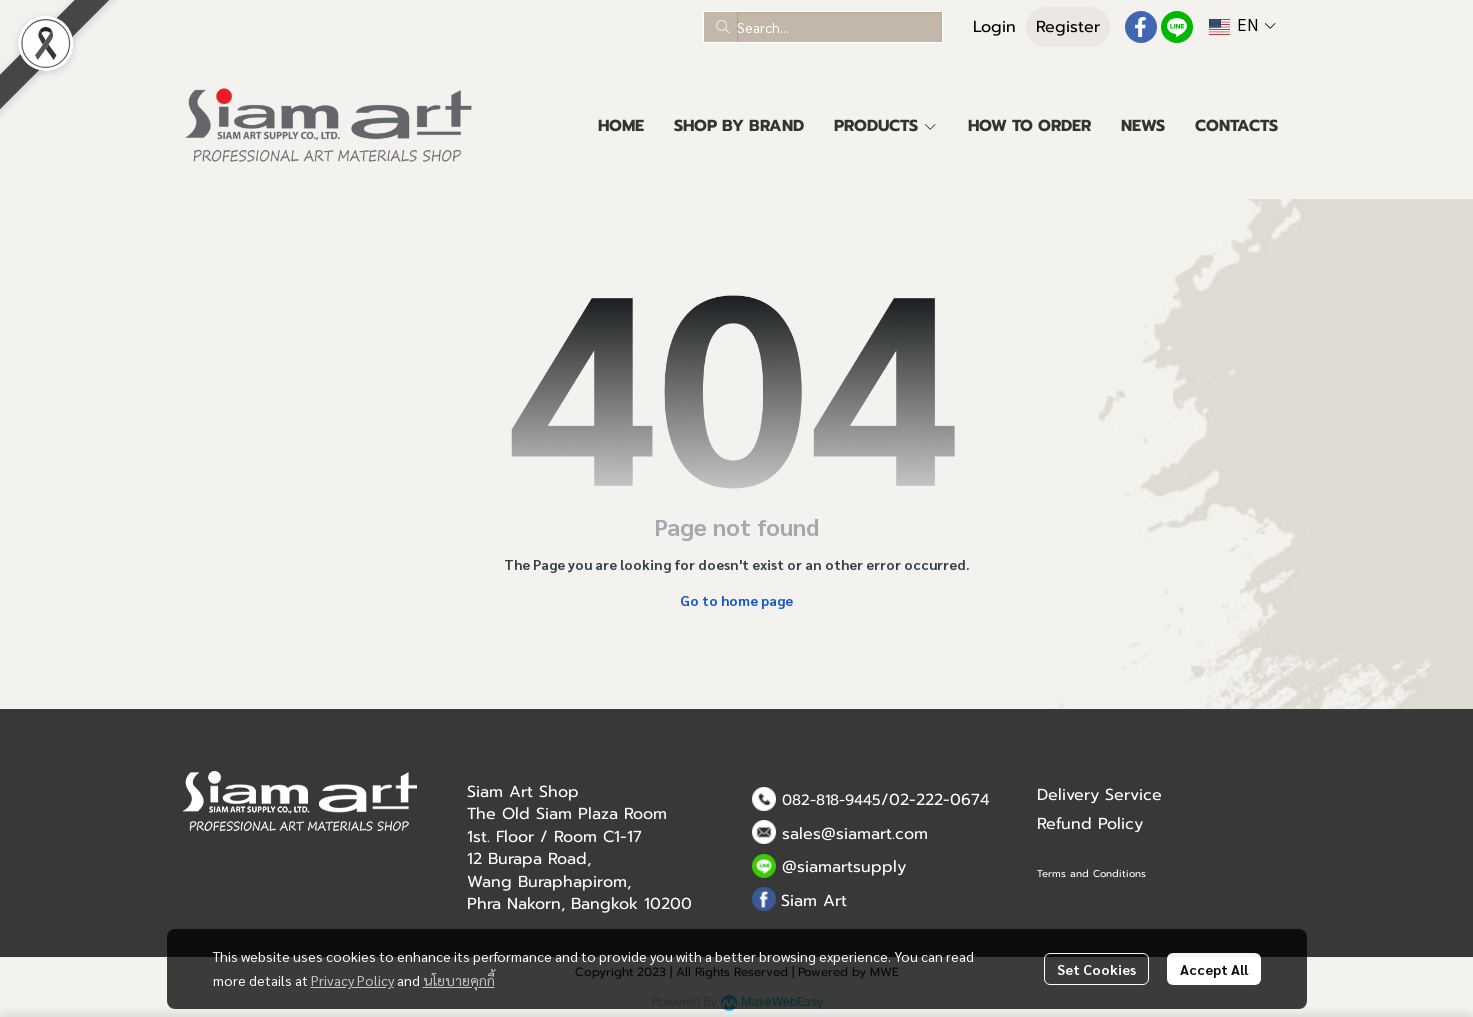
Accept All (1214, 969)
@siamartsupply (844, 867)
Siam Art (814, 901)
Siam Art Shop (523, 792)
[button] (823, 27)
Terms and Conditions (1091, 873)
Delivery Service (1099, 795)
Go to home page (736, 600)
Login (994, 27)
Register (1068, 27)
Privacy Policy (352, 980)
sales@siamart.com (855, 834)
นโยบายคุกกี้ (459, 980)
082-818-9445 (831, 800)
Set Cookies (1096, 969)
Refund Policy (1090, 824)
